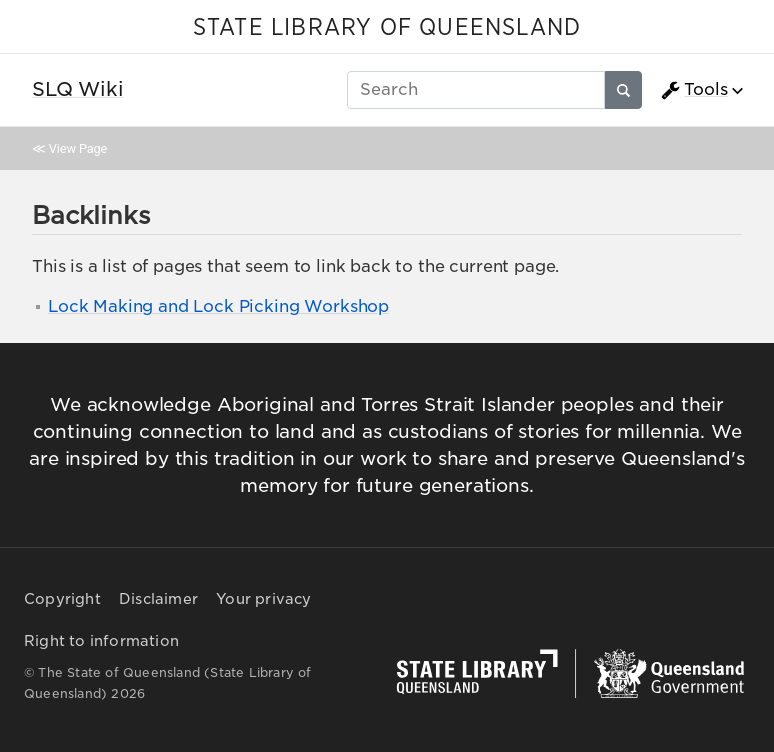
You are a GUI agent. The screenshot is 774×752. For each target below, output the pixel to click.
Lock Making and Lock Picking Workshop (218, 306)
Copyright (62, 599)
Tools (694, 90)
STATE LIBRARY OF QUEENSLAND (387, 28)
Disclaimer (158, 599)
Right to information (101, 641)
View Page (78, 148)
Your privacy (263, 599)
